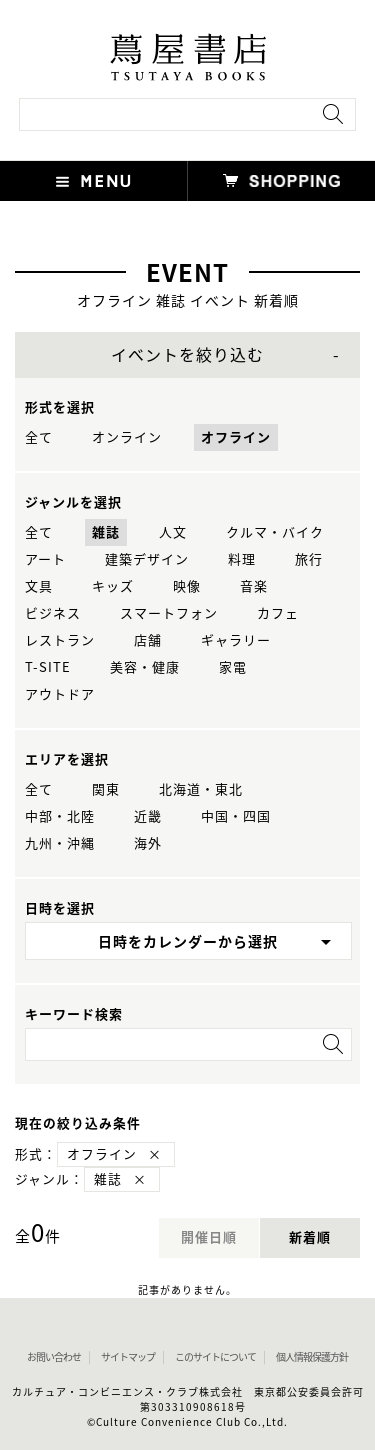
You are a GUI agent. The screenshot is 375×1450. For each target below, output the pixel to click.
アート (45, 559)
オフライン (236, 437)
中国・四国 (236, 816)
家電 (233, 667)
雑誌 (106, 532)
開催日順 (209, 1237)
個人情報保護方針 (312, 1357)
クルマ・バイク (275, 532)
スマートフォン (169, 613)
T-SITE (48, 667)
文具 (39, 586)
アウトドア (60, 694)
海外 (148, 843)
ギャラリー (236, 640)
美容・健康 (145, 667)
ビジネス (53, 613)
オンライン (127, 437)
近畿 (148, 816)
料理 (242, 559)
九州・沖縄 (60, 843)
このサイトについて (215, 1357)
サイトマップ (128, 1357)
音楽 (254, 586)
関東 (106, 789)
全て (39, 437)
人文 (173, 532)
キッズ (113, 586)
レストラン (60, 640)
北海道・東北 (201, 789)
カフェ (278, 613)
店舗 (148, 640)
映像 (187, 586)
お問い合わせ (54, 1357)
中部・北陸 (60, 816)
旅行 (309, 559)
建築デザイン (147, 559)
